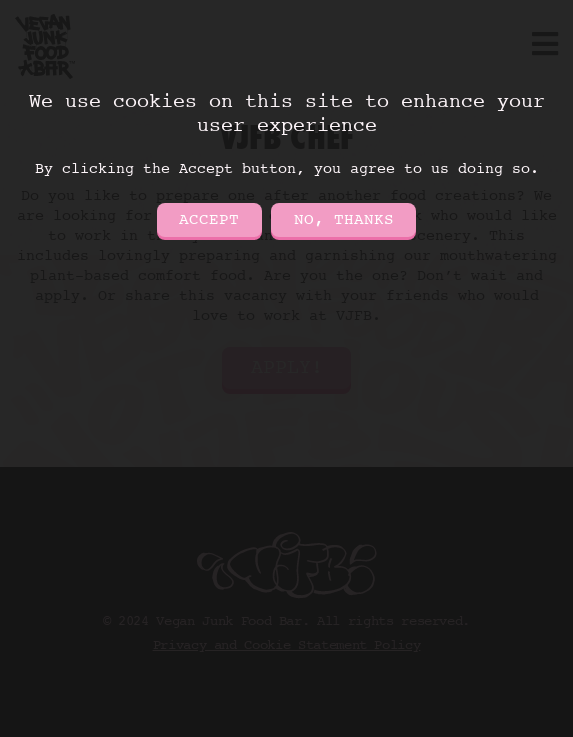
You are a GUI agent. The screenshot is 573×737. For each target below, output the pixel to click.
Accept (209, 220)
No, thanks (344, 220)
